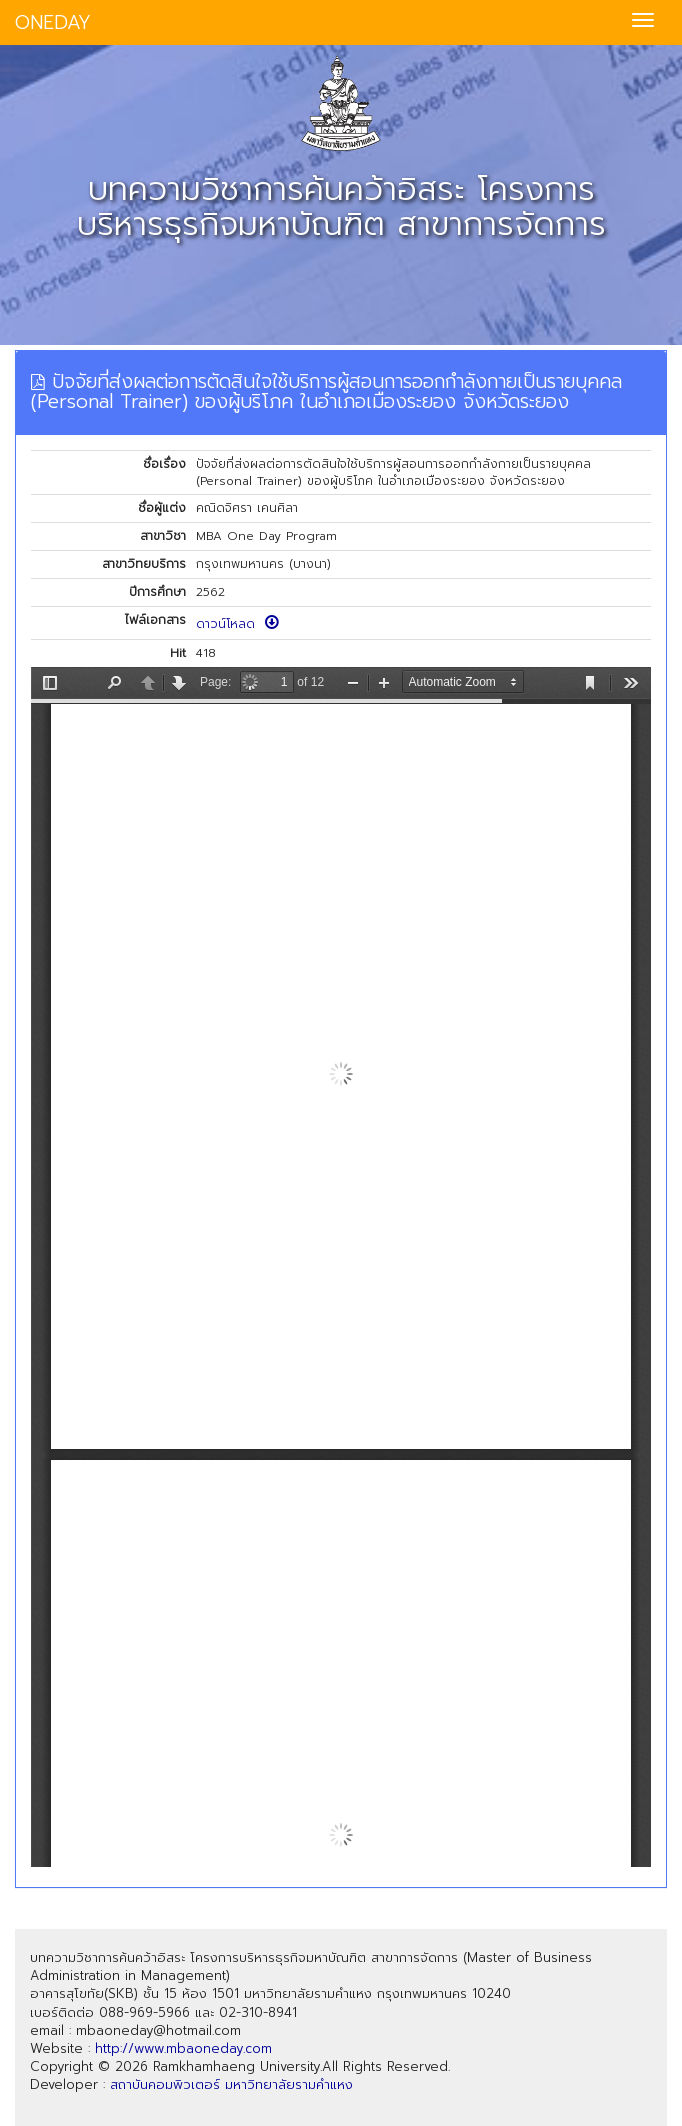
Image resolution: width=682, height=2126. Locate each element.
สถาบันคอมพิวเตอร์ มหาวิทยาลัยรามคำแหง (231, 2084)
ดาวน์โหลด (237, 624)
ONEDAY (53, 22)
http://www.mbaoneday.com (183, 2048)
